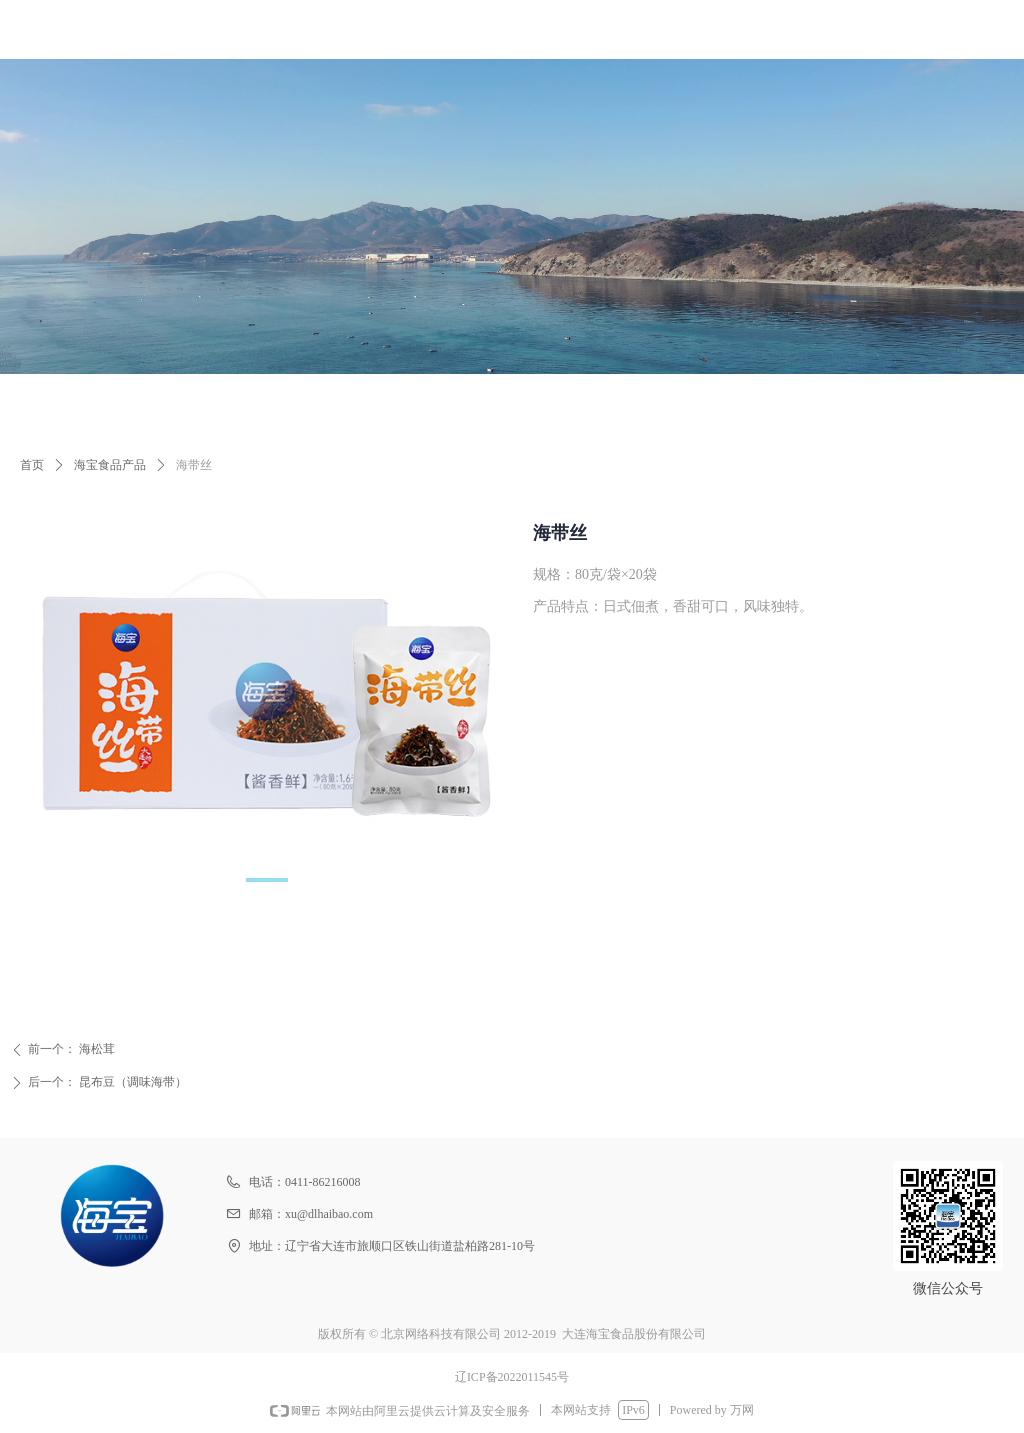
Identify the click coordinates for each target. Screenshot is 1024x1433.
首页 (32, 465)
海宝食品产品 (110, 465)
